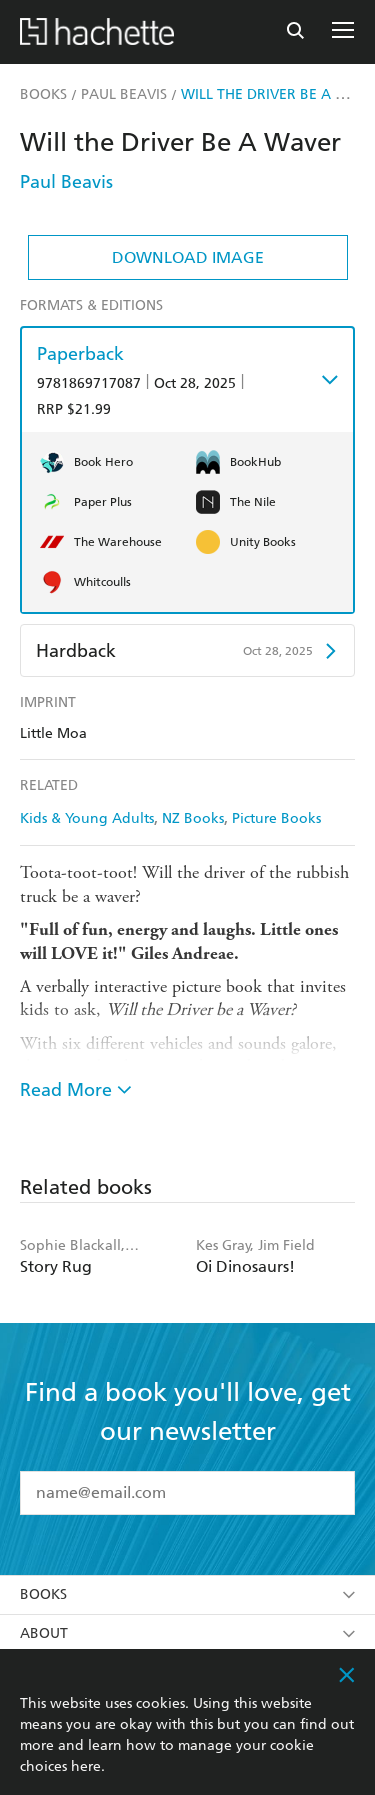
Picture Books (276, 818)
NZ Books (193, 818)
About (187, 1633)
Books (187, 1594)
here (86, 1766)
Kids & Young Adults (87, 818)
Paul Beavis (66, 181)
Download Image (188, 257)
